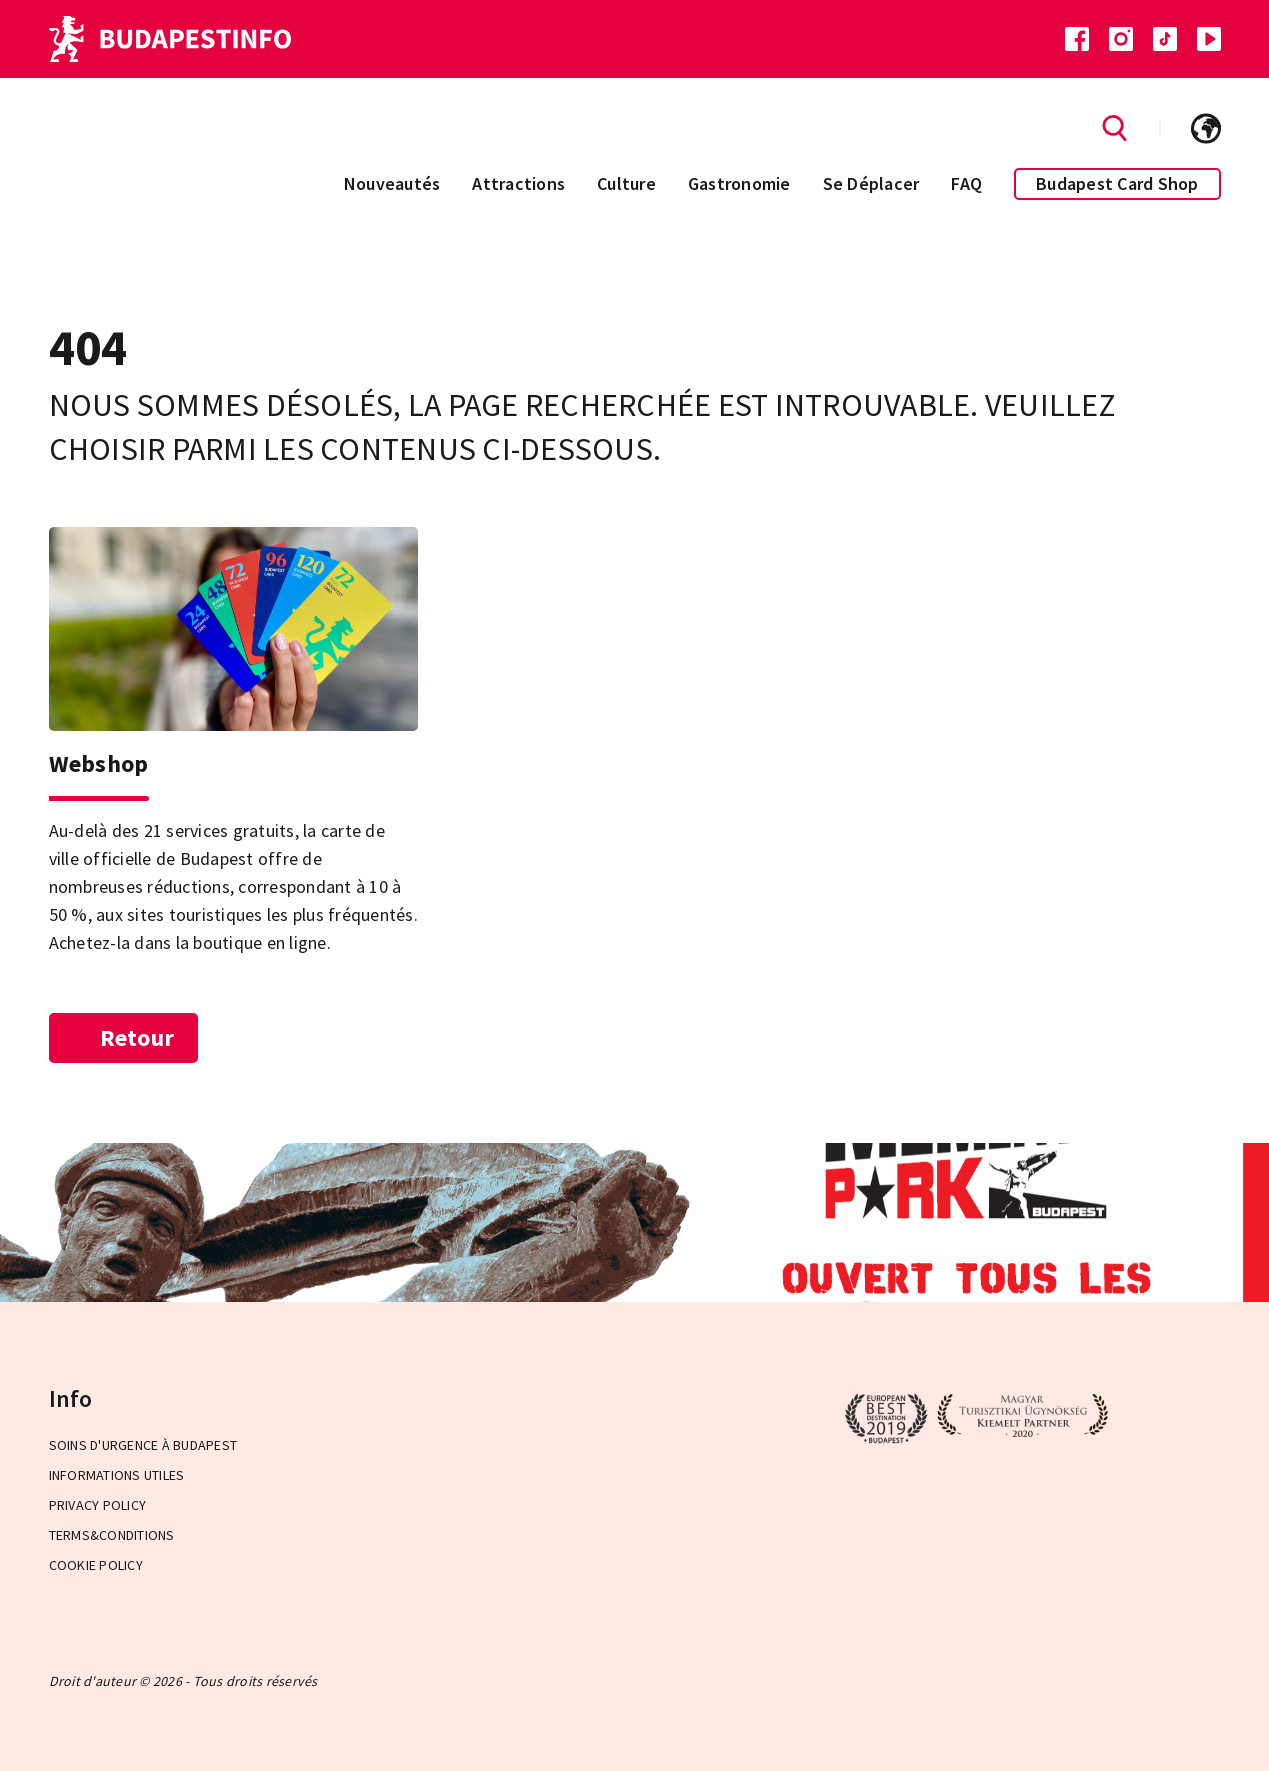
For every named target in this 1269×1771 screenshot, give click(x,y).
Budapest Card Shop (1117, 183)
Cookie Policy (96, 1565)
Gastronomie (739, 183)
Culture (626, 183)
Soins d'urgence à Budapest (143, 1445)
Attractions (518, 183)
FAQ (966, 183)
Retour (124, 1037)
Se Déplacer (871, 183)
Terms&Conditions (112, 1535)
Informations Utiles (117, 1475)
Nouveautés (392, 183)
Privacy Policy (98, 1505)
